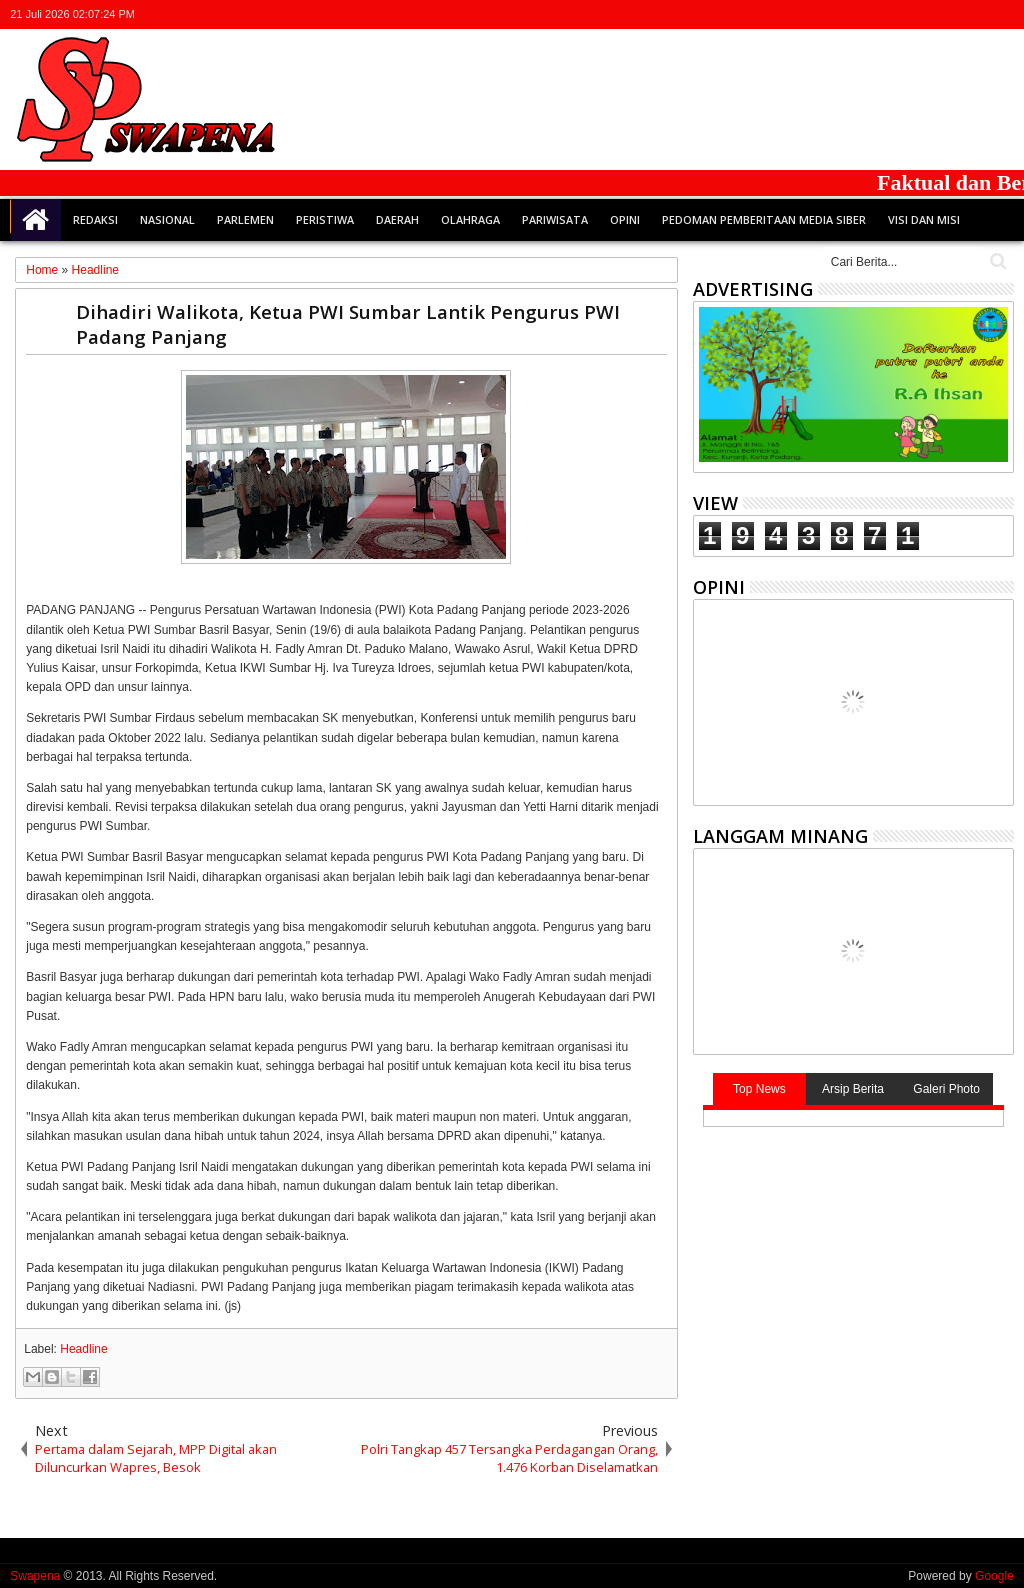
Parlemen (245, 219)
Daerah (397, 219)
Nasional (167, 219)
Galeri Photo (946, 1089)
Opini (625, 219)
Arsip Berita (853, 1089)
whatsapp (1001, 14)
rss (975, 14)
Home (36, 220)
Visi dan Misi (924, 219)
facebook (923, 14)
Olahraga (470, 219)
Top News (759, 1089)
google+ (949, 14)
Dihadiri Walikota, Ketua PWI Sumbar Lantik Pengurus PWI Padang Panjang (348, 324)
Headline (83, 1349)
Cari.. (996, 261)
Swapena (35, 1576)
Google (994, 1576)
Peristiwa (325, 219)
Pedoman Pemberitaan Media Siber (764, 219)
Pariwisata (555, 219)
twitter (897, 14)
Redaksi (95, 219)
